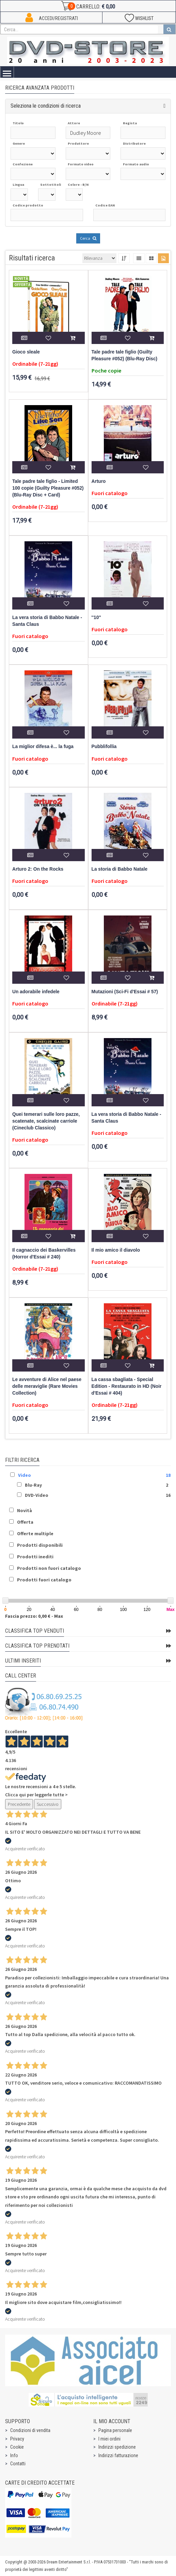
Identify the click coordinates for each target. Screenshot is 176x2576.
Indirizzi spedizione (117, 2447)
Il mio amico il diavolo (116, 1250)
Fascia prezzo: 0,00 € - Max (34, 1616)
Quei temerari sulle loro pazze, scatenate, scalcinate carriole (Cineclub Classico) (46, 1121)
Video (24, 1475)
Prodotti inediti (35, 1557)
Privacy (17, 2439)
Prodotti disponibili (40, 1545)
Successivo (48, 1804)
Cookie (17, 2447)
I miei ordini (109, 2439)
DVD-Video (36, 1495)
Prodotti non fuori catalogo (49, 1568)
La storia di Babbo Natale (120, 869)
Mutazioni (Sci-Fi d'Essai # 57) (125, 991)
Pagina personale (115, 2430)
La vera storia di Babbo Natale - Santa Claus (47, 621)
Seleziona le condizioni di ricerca (46, 106)
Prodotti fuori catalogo (44, 1580)
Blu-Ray (33, 1485)
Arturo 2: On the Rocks (37, 869)
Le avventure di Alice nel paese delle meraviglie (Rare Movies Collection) (46, 1386)
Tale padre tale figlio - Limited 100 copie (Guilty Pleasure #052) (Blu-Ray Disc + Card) (48, 488)
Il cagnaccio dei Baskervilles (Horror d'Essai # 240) (44, 1253)
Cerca (88, 238)
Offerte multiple (35, 1533)
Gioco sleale (26, 352)
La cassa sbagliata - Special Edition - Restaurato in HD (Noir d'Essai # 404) (127, 1386)
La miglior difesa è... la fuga (43, 746)
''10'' (96, 617)
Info (14, 2455)
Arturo (99, 481)
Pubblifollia (104, 746)
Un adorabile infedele (36, 991)
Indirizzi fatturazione (118, 2455)
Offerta (25, 1522)
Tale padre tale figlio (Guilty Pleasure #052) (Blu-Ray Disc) (125, 355)
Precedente (19, 1804)
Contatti (18, 2463)
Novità (24, 1510)
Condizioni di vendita (30, 2430)
